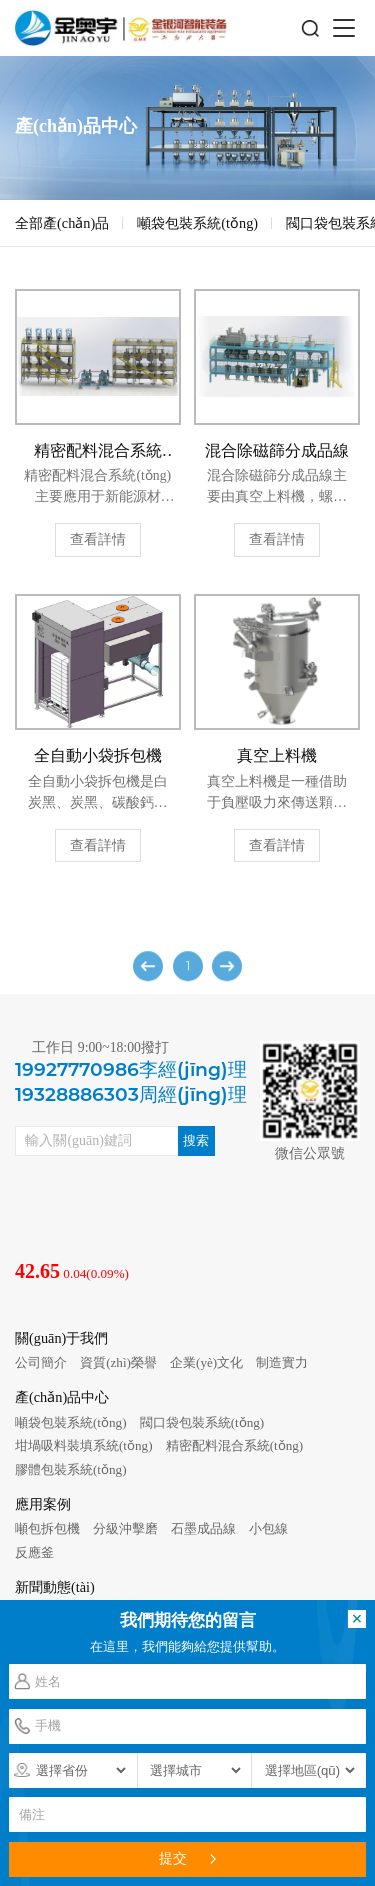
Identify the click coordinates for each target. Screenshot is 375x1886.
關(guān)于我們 (61, 1338)
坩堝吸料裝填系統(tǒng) (84, 1445)
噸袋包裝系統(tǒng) (197, 223)
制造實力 (282, 1362)
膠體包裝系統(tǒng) (71, 1469)
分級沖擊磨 (125, 1528)
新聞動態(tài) (55, 1587)
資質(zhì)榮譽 (118, 1362)
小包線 (268, 1528)
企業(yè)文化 (206, 1362)
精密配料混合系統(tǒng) (235, 1445)
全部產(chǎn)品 (62, 223)
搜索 (196, 1140)
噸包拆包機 (47, 1528)
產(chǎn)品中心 (62, 1397)
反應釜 (34, 1552)
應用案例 (43, 1504)
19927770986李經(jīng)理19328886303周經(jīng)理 (131, 1082)
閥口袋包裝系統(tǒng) (202, 1422)
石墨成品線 (203, 1528)
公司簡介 (41, 1362)
